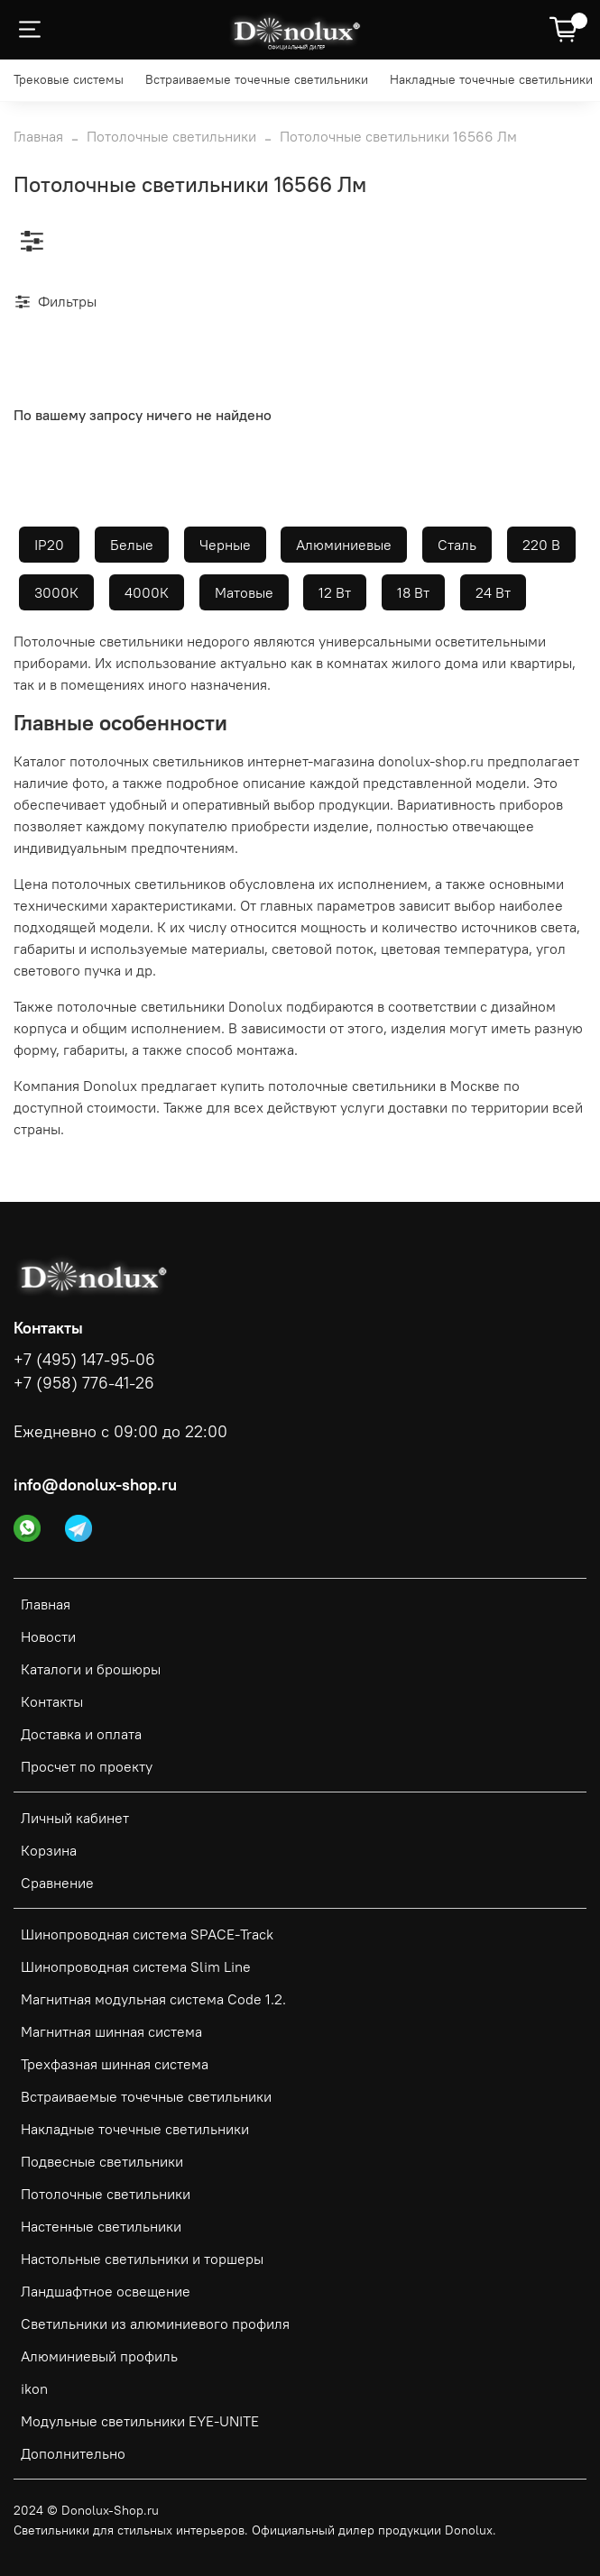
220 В (541, 545)
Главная (38, 136)
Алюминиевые (344, 545)
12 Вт (334, 592)
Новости (48, 1636)
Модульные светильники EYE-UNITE (140, 2421)
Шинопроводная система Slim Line (136, 1966)
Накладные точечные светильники (491, 79)
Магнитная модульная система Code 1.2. (153, 1999)
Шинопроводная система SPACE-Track (147, 1934)
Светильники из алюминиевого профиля (155, 2324)
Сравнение (57, 1883)
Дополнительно (73, 2453)
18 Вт (413, 592)
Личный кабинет (75, 1818)
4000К (147, 592)
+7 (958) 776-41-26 (84, 1383)
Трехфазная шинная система (114, 2064)
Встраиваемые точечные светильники (256, 79)
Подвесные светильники (102, 2161)
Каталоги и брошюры (91, 1669)
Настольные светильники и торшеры (142, 2259)
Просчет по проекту (86, 1766)
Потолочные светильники (171, 136)
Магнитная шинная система (111, 2031)
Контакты (52, 1701)
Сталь (457, 545)
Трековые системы (69, 79)
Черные (225, 545)
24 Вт (493, 592)
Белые (131, 545)
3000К (56, 592)
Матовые (244, 592)
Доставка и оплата (81, 1734)
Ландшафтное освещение (105, 2291)
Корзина (49, 1850)
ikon (34, 2388)
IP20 (49, 545)
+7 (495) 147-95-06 (84, 1360)
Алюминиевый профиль (99, 2356)
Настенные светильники (101, 2226)
